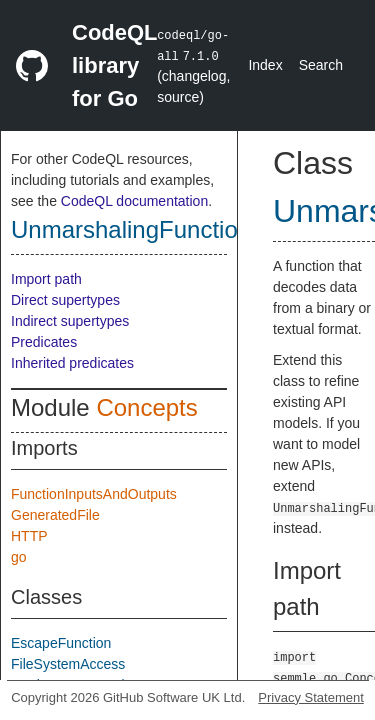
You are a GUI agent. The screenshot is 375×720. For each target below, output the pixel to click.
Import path (46, 279)
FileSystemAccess (68, 664)
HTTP (29, 536)
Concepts (146, 407)
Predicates (44, 342)
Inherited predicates (72, 363)
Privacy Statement (311, 697)
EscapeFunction (61, 643)
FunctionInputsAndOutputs (94, 494)
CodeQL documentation (134, 201)
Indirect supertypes (70, 321)
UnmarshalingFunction (131, 229)
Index (265, 65)
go (19, 557)
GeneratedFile (55, 515)
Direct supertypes (65, 300)
